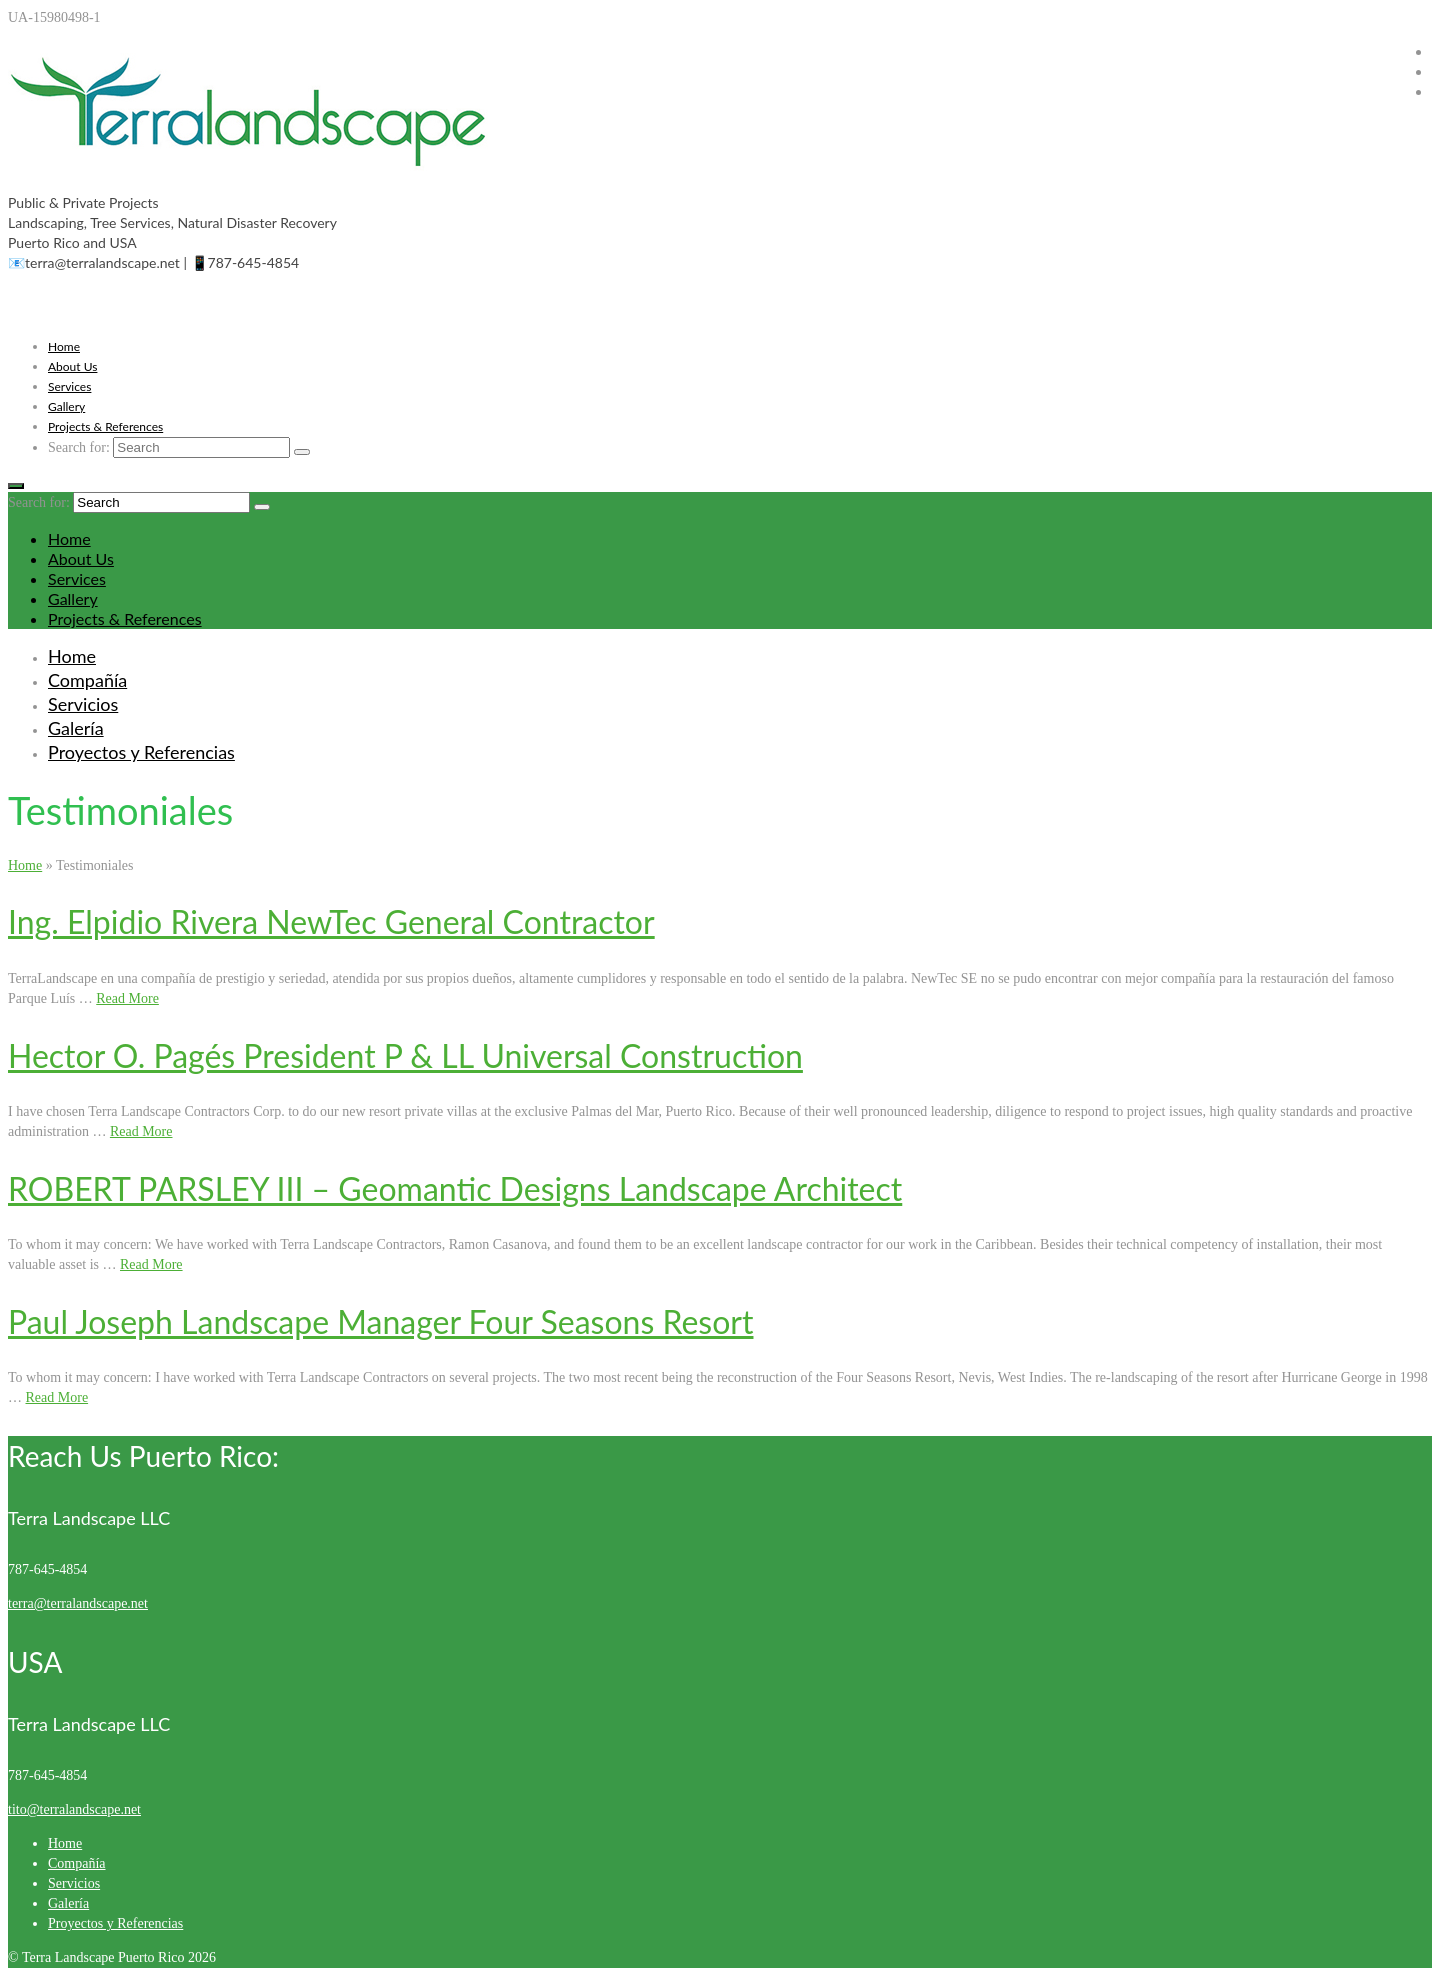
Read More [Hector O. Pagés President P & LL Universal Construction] (141, 1131)
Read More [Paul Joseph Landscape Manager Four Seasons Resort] (57, 1397)
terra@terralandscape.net (78, 1603)
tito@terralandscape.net (74, 1809)
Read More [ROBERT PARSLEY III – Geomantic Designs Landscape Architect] (151, 1264)
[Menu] (16, 486)
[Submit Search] (302, 452)
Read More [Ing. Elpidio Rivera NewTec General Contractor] (127, 998)
